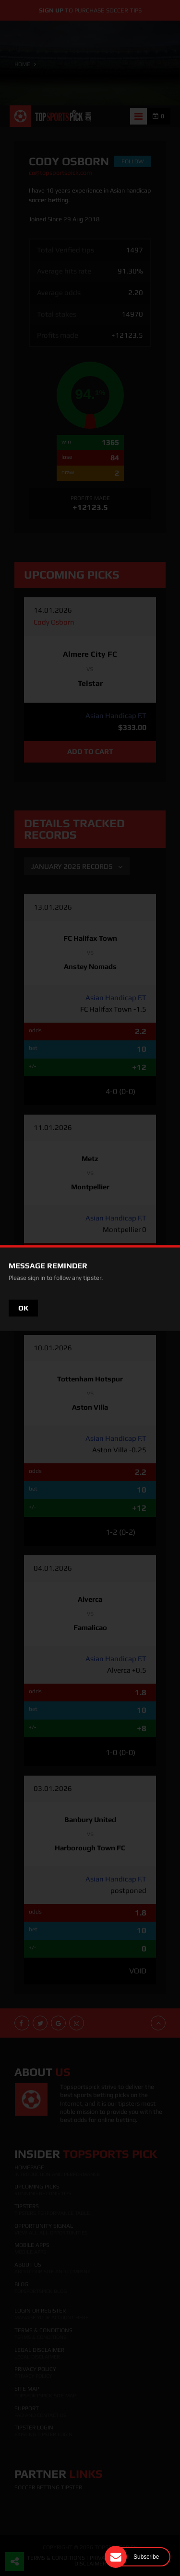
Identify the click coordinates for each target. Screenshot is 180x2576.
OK (23, 1308)
